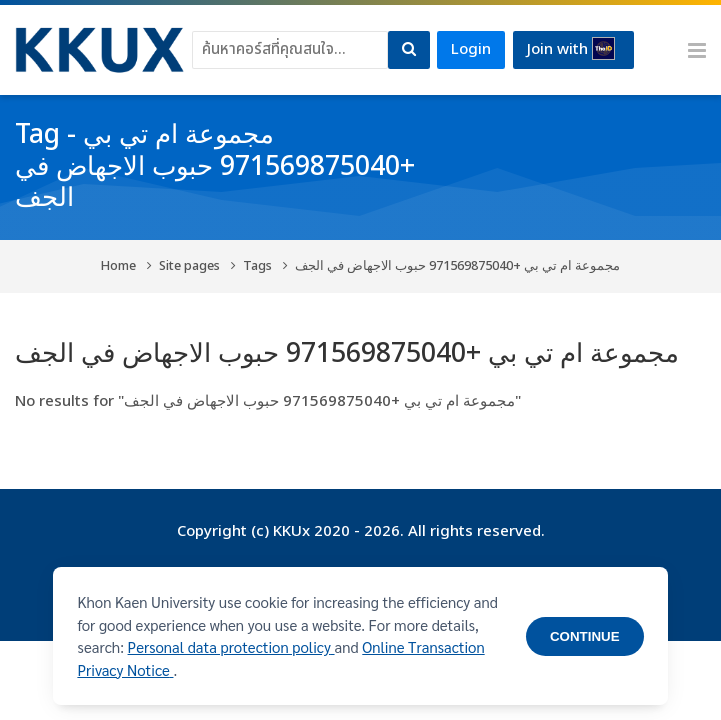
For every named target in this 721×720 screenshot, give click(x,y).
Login (471, 49)
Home (118, 266)
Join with (571, 49)
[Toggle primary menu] (697, 50)
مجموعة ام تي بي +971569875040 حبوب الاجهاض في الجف (457, 266)
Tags (257, 266)
